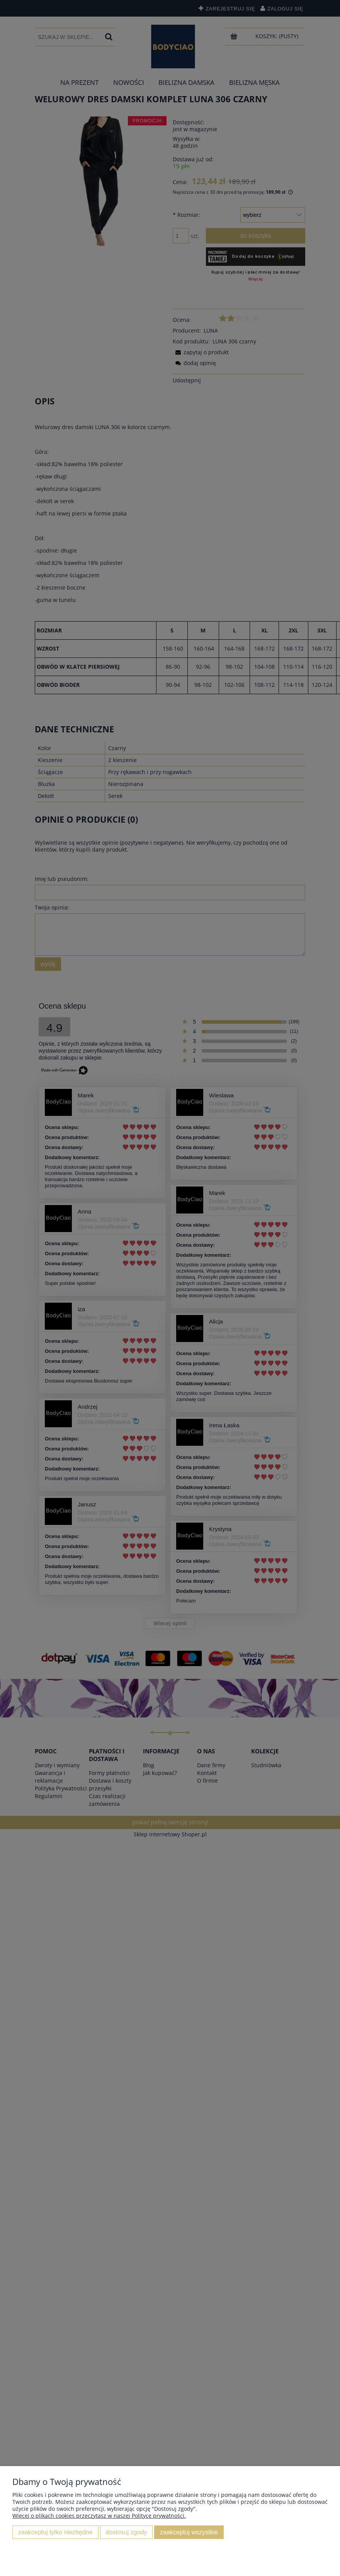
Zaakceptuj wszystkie (189, 2532)
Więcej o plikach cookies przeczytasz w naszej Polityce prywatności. (99, 2515)
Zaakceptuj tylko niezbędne (55, 2532)
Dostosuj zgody (126, 2532)
